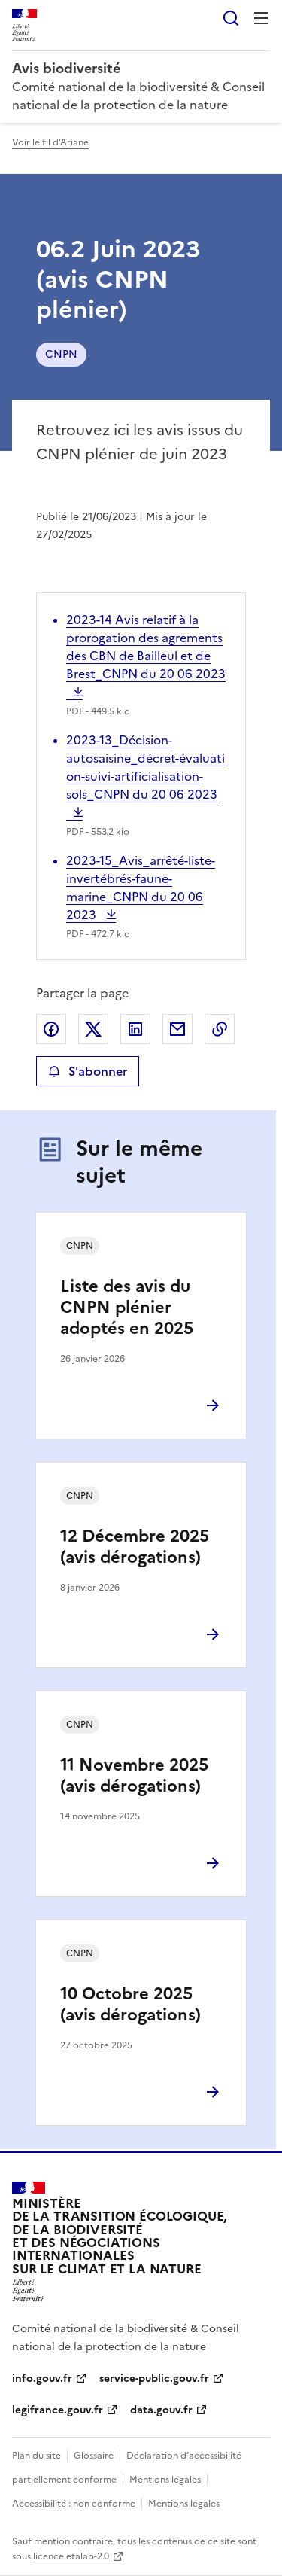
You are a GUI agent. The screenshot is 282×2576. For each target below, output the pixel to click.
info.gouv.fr (42, 2378)
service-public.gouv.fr (154, 2378)
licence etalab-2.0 (71, 2556)
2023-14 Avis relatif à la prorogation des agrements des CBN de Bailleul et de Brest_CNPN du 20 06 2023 (146, 656)
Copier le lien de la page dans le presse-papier (220, 1029)
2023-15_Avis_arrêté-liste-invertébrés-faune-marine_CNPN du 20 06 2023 (140, 887)
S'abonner (87, 1071)
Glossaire (94, 2455)
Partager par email (177, 1029)
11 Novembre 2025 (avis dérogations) (134, 1775)
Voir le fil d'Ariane (50, 142)
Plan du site (36, 2455)
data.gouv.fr (161, 2410)
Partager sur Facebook (51, 1029)
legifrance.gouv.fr (57, 2410)
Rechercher (231, 18)
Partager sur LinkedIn (135, 1029)
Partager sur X (93, 1029)
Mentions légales (165, 2479)
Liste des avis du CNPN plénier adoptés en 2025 (126, 1307)
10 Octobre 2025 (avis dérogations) (130, 2004)
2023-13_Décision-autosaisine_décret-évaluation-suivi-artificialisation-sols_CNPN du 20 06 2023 (145, 776)
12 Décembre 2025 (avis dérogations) (134, 1547)
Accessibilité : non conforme (73, 2504)
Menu (261, 18)
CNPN (61, 354)
